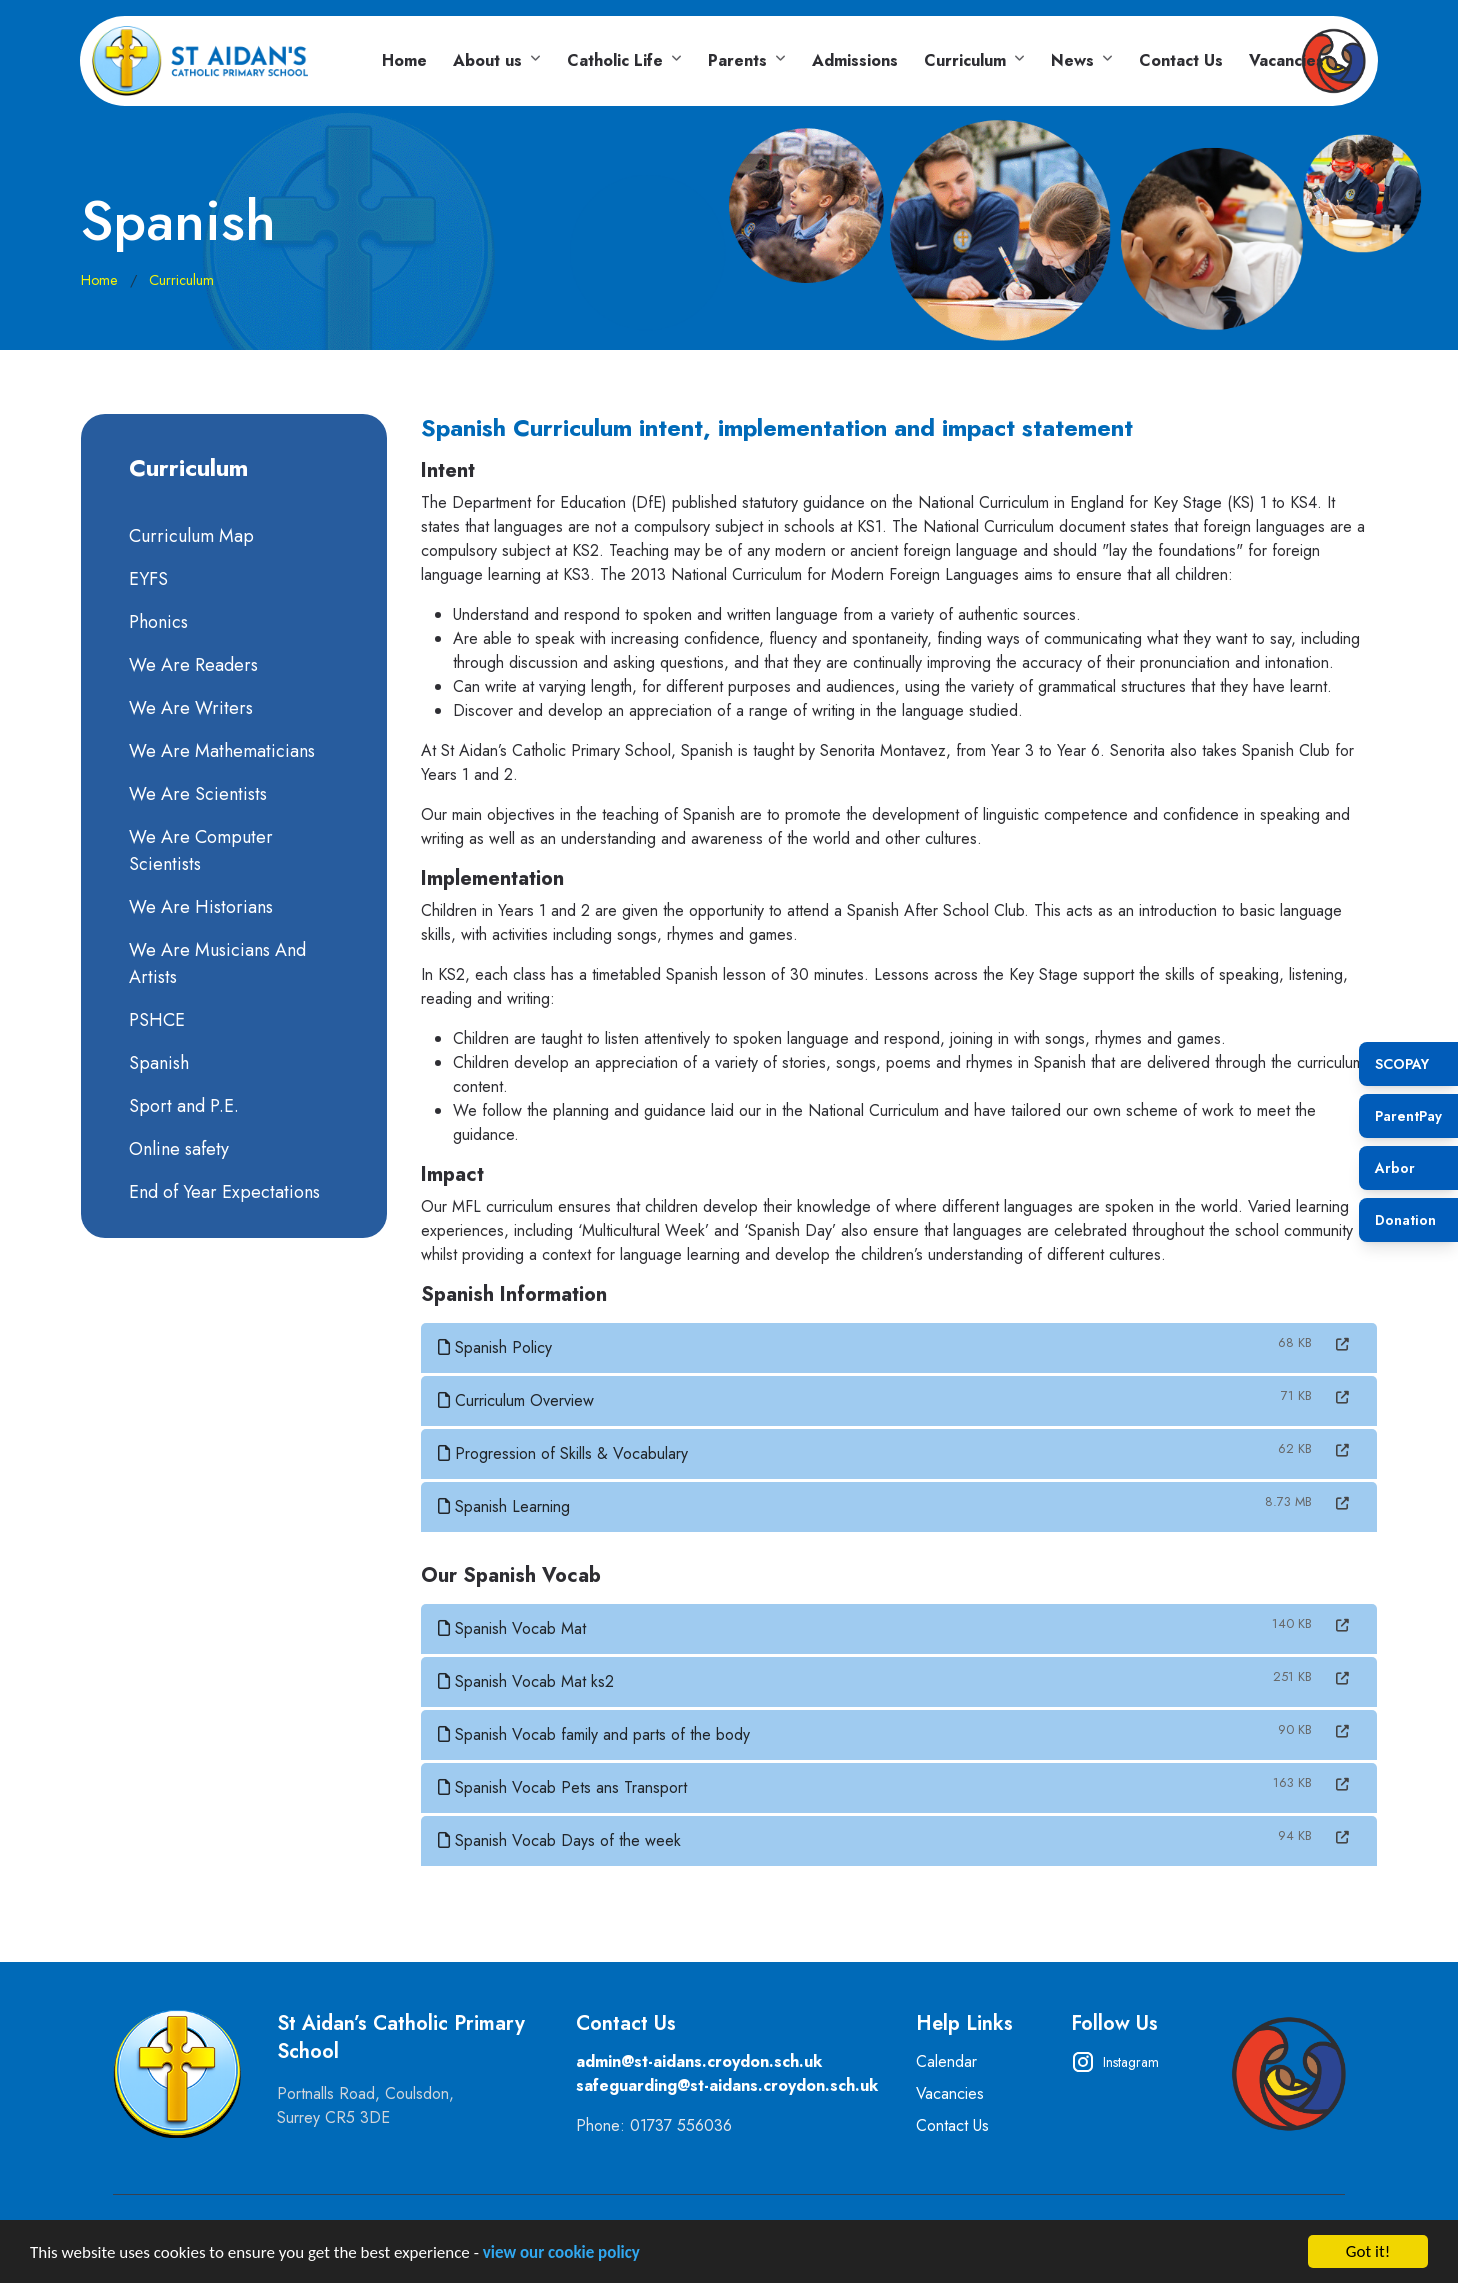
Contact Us (1181, 60)
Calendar (946, 2061)
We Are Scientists (196, 794)
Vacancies (1286, 60)
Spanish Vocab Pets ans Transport (564, 1787)
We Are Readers (191, 665)
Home (404, 60)
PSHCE (155, 1020)
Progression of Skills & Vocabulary (565, 1453)
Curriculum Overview (518, 1400)
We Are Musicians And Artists (215, 963)
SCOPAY (1402, 1064)
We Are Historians (199, 907)
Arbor (1395, 1168)
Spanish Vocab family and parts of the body (596, 1734)
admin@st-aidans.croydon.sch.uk (699, 2061)
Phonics (156, 622)
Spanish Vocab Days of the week (561, 1840)
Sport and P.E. (182, 1106)
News (1072, 60)
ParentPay (1408, 1116)
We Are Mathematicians (220, 751)
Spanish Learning (506, 1506)
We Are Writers (189, 708)
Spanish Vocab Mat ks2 (528, 1681)
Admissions (855, 60)
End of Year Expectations (222, 1192)
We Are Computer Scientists (199, 850)
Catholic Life (615, 60)
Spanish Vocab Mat (514, 1628)
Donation (1405, 1220)
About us (487, 60)
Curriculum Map (189, 536)
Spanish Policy (497, 1347)
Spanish (157, 1063)
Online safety (177, 1149)
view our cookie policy (561, 2254)
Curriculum (965, 60)
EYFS (146, 579)
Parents (737, 60)
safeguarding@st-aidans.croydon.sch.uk (727, 2085)
